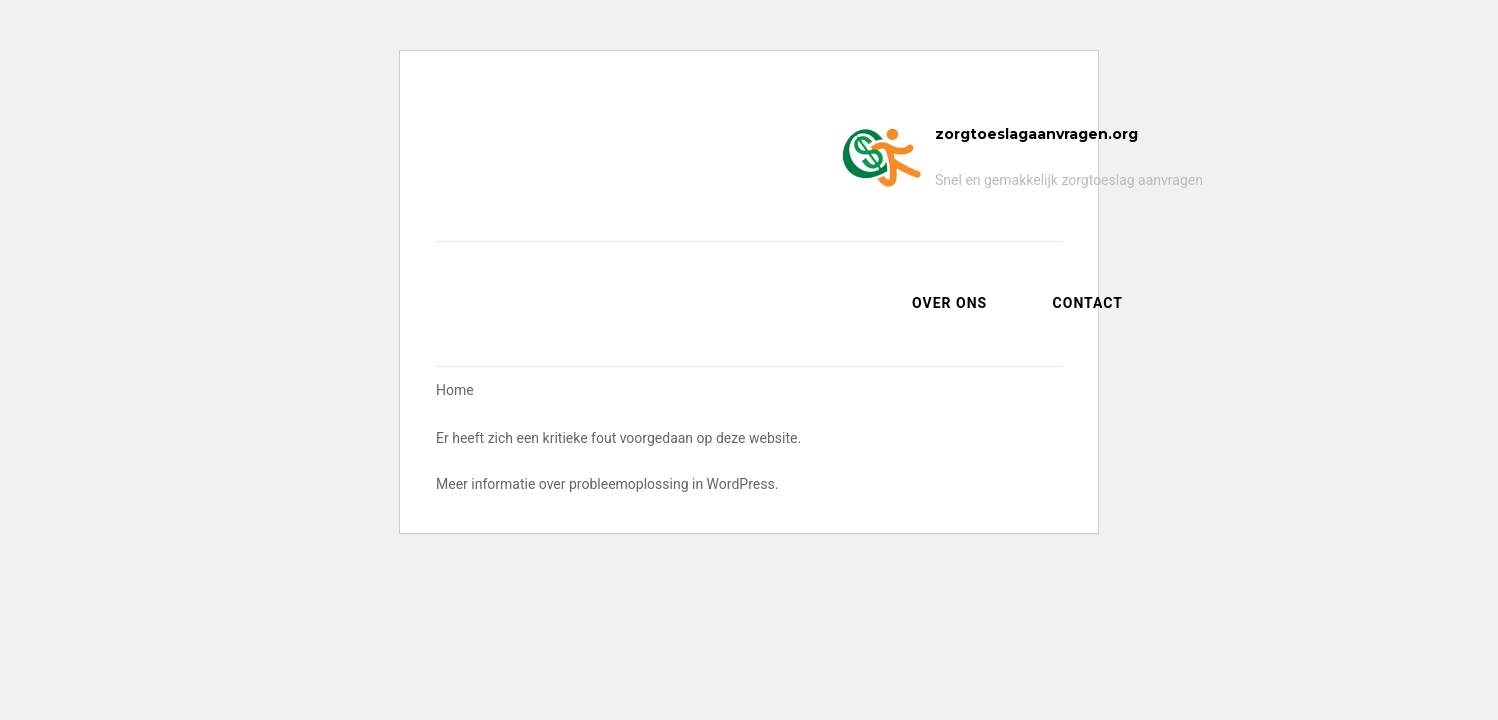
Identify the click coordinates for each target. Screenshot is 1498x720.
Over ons (949, 303)
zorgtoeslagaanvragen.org (1036, 134)
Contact (1088, 303)
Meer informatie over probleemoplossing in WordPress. (607, 484)
